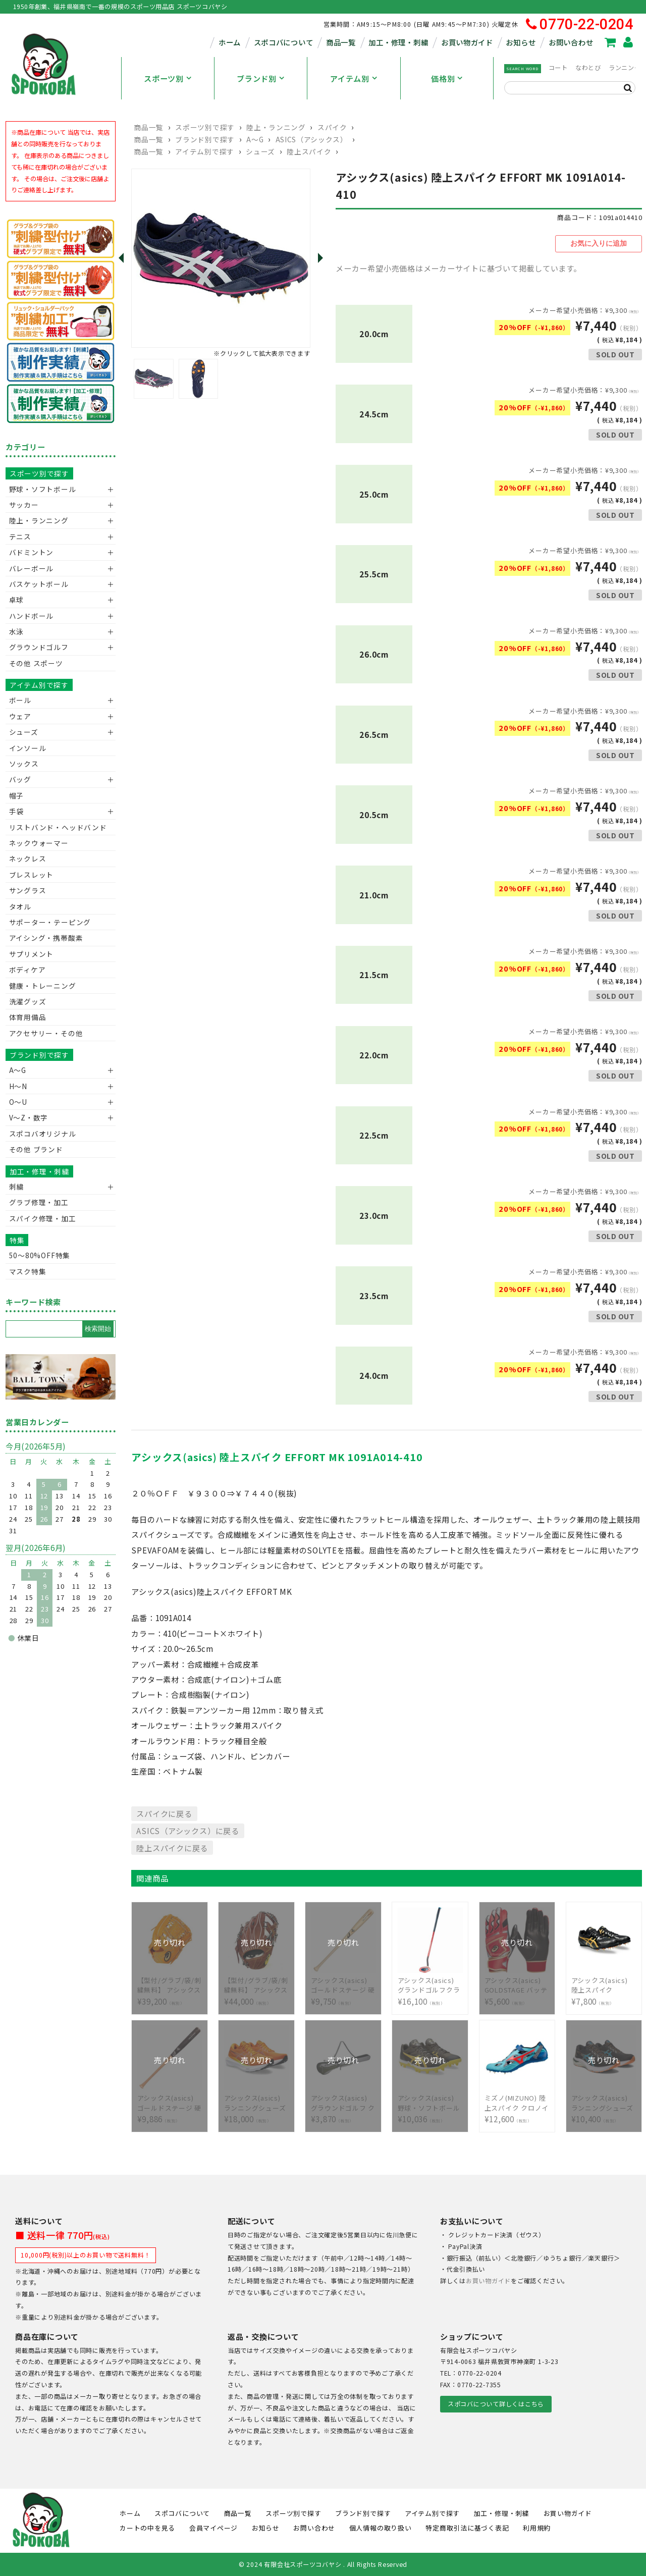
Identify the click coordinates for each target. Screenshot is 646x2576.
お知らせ (520, 42)
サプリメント (31, 954)
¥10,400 (604, 2102)
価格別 (443, 78)
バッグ (20, 779)
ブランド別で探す (204, 139)
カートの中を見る (147, 2527)
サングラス (27, 890)
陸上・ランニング (275, 127)
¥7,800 (604, 1984)
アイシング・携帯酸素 (46, 938)
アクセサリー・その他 (46, 1033)
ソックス (24, 764)
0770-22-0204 (579, 24)
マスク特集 (27, 1271)
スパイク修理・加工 (42, 1218)
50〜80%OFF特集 (39, 1255)
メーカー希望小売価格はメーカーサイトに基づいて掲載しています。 (458, 267)
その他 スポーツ (36, 663)
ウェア (20, 716)
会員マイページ (213, 2527)
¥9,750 (343, 1984)
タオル (20, 906)
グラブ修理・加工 (39, 1202)
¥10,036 (430, 2102)
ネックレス (27, 858)
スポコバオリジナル (42, 1134)
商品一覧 (341, 42)
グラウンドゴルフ (39, 647)
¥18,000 (257, 2102)
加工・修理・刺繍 (398, 42)
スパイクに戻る (164, 1812)
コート (558, 67)
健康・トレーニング (42, 986)
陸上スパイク (309, 151)
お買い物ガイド (467, 42)
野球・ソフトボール (42, 489)
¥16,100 (430, 1984)
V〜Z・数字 (28, 1117)
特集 (17, 1240)
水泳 (16, 631)
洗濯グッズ (27, 1001)
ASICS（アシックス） (312, 139)
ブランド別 (257, 78)
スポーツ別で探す (204, 127)
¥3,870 (343, 2102)
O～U (18, 1102)
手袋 (16, 811)
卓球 (16, 600)
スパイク (332, 127)
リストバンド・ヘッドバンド (54, 827)
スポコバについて (283, 42)
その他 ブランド (36, 1149)
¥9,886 (170, 2102)
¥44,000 (257, 1984)
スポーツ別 (164, 78)
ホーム (230, 42)
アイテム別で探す (204, 151)
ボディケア (27, 969)
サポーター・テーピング (50, 922)
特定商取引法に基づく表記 (467, 2527)
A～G (254, 139)
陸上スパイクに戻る (172, 1847)
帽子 (16, 795)
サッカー (24, 505)
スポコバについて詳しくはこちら (496, 2403)
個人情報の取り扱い (380, 2527)
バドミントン (31, 552)
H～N (18, 1086)
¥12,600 (517, 2102)
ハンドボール (31, 616)
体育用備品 (27, 1017)
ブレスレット (31, 875)
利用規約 (537, 2527)
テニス (20, 536)
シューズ (260, 151)
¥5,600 (517, 1984)
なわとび (588, 67)
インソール (27, 748)
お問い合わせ (571, 42)
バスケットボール (39, 584)
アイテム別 (349, 78)
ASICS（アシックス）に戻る (187, 1830)
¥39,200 (170, 1984)
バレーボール (31, 568)
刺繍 (16, 1187)
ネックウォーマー (39, 843)
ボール (20, 700)
